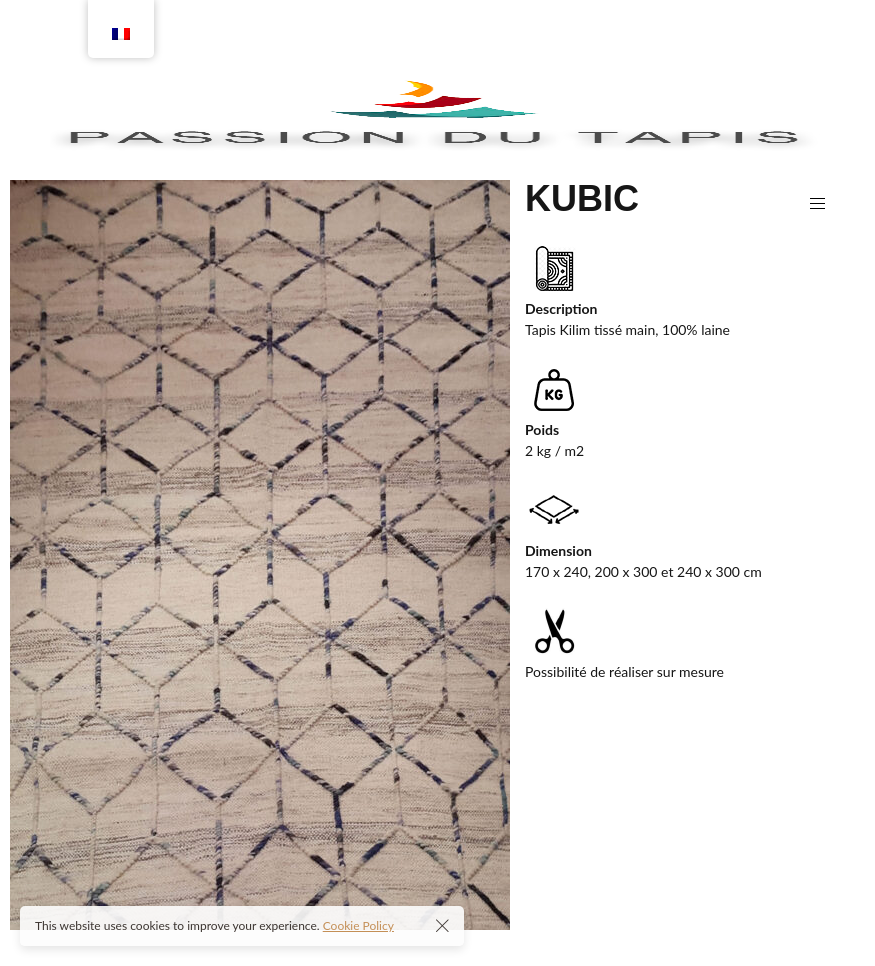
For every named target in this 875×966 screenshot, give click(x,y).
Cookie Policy (358, 925)
